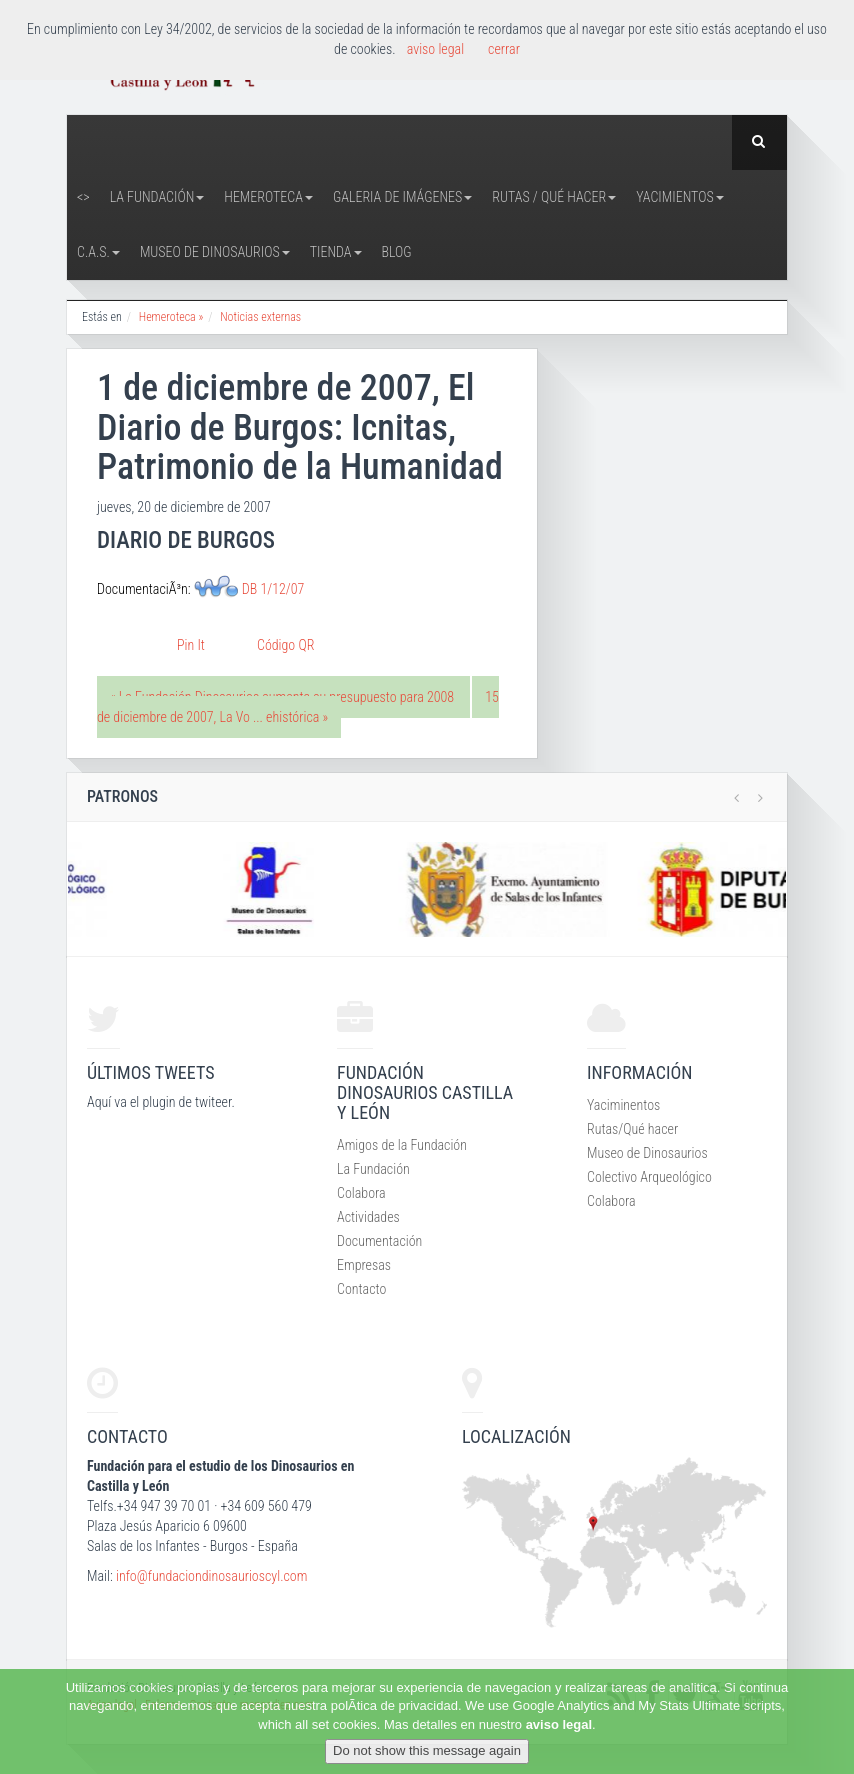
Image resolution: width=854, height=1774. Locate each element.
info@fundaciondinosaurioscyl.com (211, 1576)
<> (83, 197)
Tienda (336, 252)
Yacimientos (680, 197)
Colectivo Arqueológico (649, 1177)
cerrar (504, 49)
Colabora (361, 1193)
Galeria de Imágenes (402, 197)
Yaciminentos (623, 1105)
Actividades (368, 1217)
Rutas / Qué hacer (554, 197)
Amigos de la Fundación (402, 1145)
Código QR (285, 645)
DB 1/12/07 (273, 589)
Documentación (379, 1241)
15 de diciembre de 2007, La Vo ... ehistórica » (298, 707)
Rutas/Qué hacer (632, 1129)
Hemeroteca (268, 197)
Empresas (364, 1265)
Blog (397, 252)
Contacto (361, 1289)
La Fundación (157, 197)
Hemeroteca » (171, 317)
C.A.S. (98, 252)
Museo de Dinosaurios (215, 252)
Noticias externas (260, 317)
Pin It (191, 645)
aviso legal (559, 1724)
